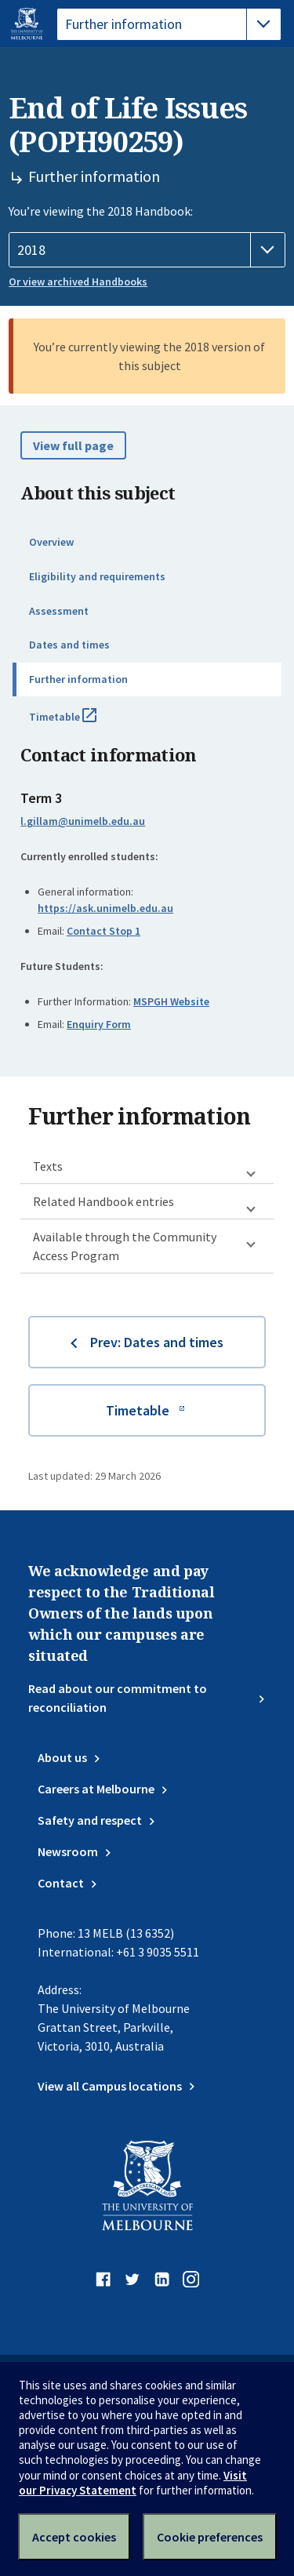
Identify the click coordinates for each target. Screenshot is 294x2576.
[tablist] (169, 24)
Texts (48, 1166)
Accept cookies (74, 2537)
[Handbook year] (147, 250)
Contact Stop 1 (103, 931)
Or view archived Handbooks (78, 281)
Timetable (80, 723)
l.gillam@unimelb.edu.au (82, 821)
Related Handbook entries (103, 1201)
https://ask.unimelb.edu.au (105, 908)
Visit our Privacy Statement (133, 2483)
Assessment (59, 611)
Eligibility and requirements (97, 576)
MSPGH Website (171, 1001)
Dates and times (69, 645)
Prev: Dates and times (156, 1342)
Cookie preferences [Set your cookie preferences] (210, 2537)
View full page (73, 445)
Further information (78, 679)
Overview (51, 542)
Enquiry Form (99, 1024)
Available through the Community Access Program (124, 1246)
